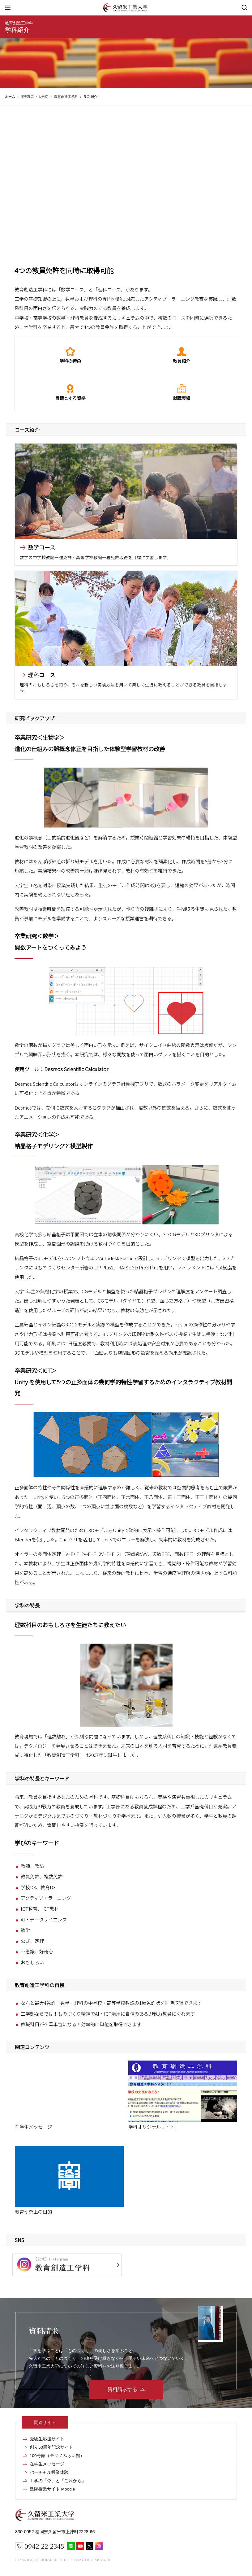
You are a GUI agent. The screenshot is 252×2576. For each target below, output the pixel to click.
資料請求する (122, 2389)
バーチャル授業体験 (49, 2472)
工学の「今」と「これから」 (58, 2480)
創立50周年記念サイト (51, 2447)
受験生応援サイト (47, 2439)
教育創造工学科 (19, 23)
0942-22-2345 (44, 2546)
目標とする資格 (70, 392)
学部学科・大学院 (34, 97)
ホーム (10, 97)
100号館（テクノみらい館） (57, 2455)
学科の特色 (70, 355)
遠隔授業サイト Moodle (52, 2489)
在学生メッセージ (47, 2464)
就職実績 (181, 392)
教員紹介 (181, 355)
